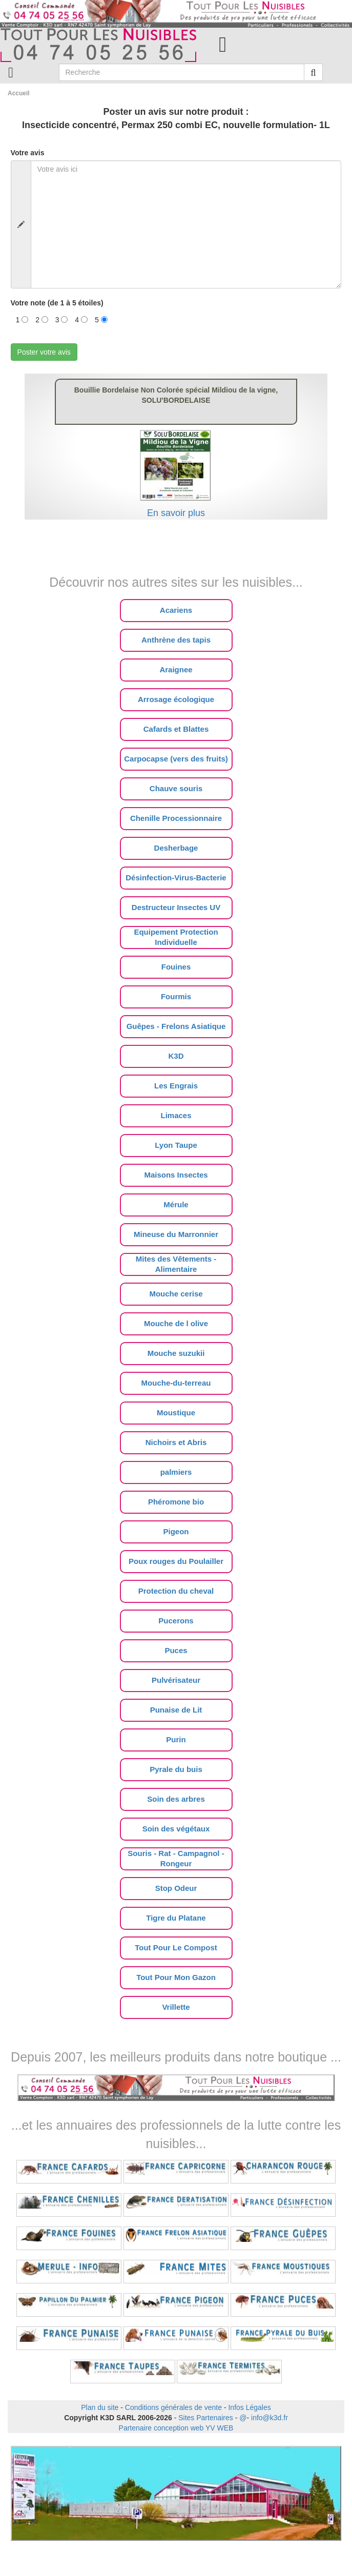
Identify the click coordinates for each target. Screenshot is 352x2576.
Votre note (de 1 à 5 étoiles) (57, 303)
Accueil (19, 93)
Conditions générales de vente (173, 2407)
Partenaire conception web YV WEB (176, 2428)
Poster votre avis (44, 352)
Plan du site (99, 2407)
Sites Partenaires (205, 2418)
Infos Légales (249, 2407)
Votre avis (28, 153)
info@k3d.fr (269, 2418)
